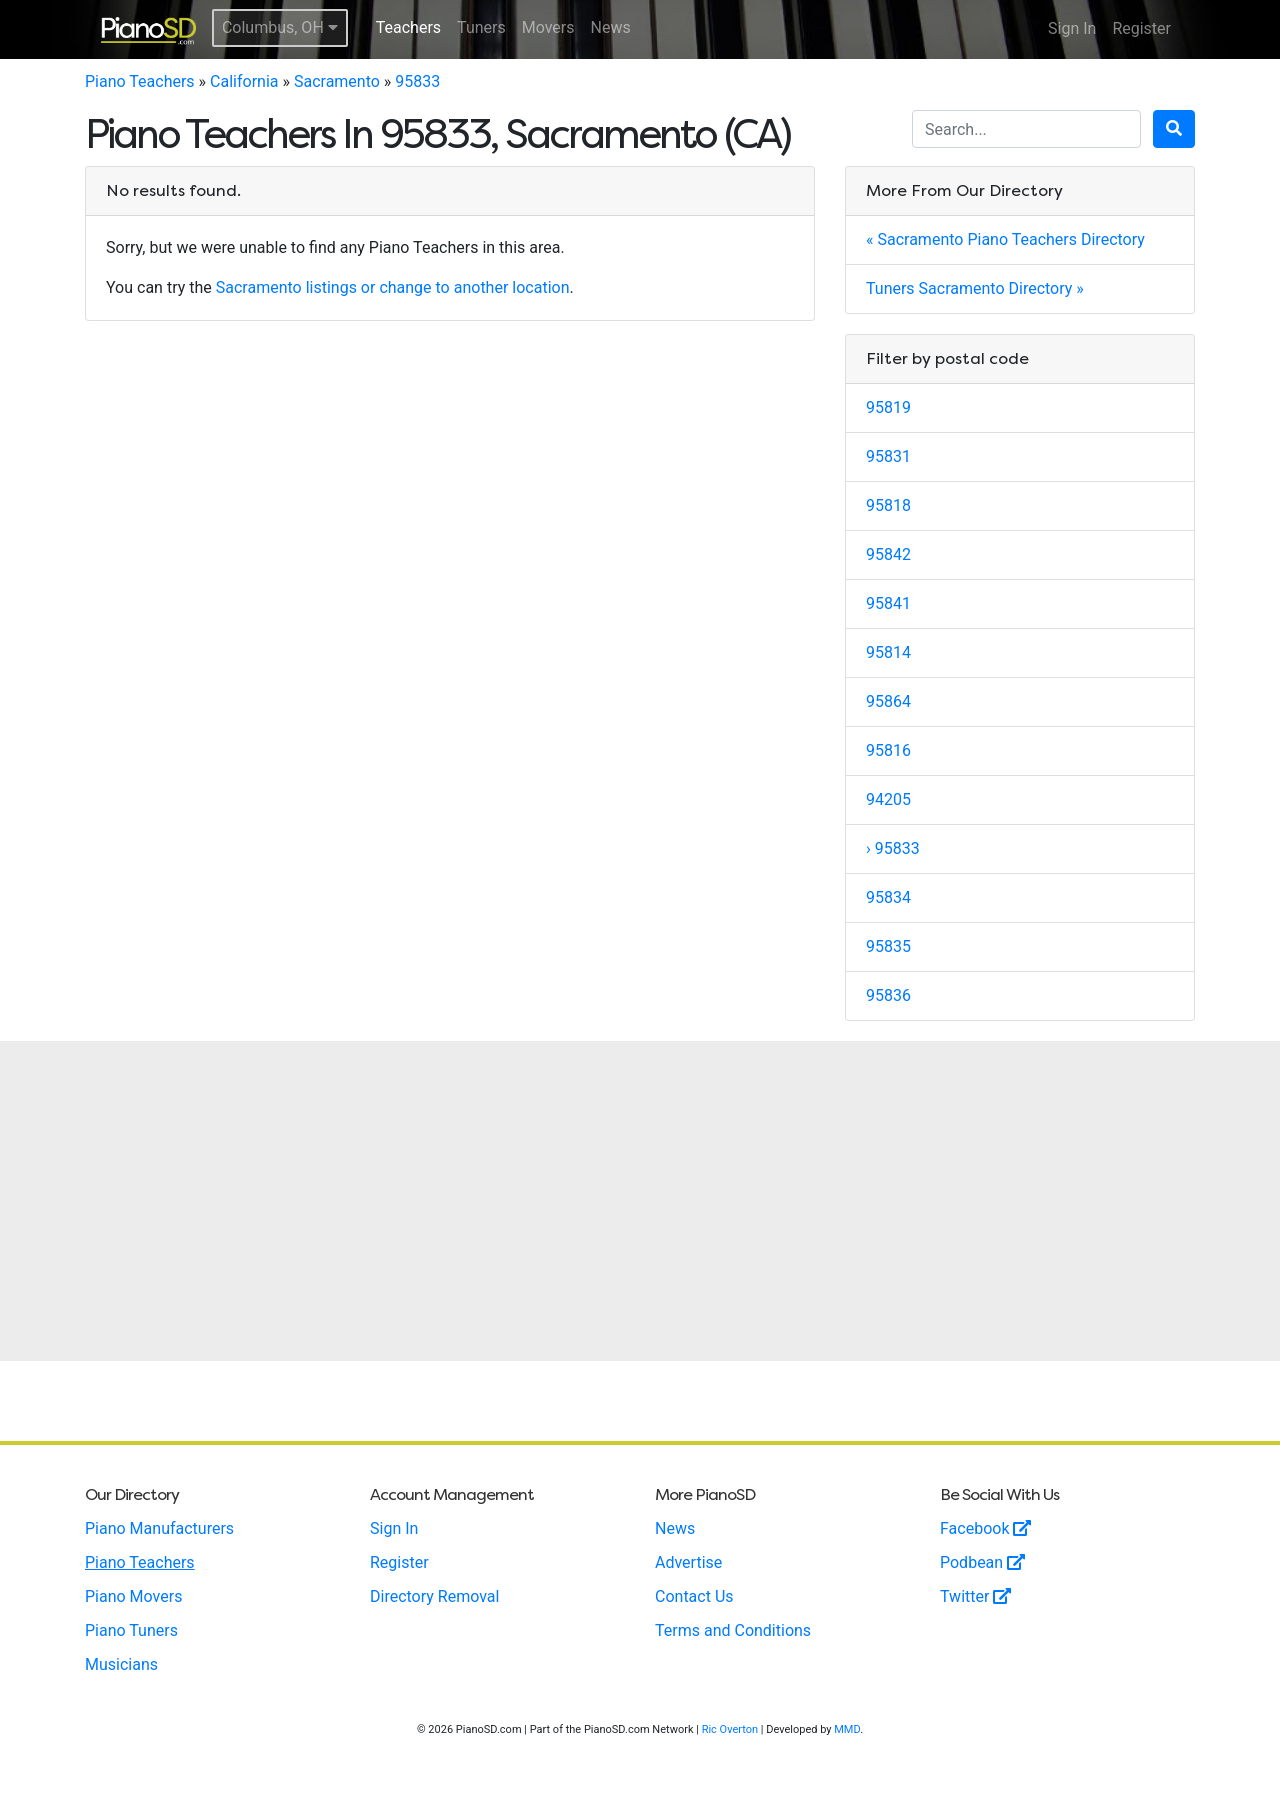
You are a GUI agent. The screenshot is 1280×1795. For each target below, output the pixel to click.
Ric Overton (730, 1729)
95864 (888, 701)
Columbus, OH (280, 27)
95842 (888, 554)
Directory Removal (434, 1596)
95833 (417, 81)
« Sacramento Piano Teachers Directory (1005, 239)
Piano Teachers (140, 81)
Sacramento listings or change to (335, 287)
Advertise (688, 1562)
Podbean (982, 1562)
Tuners (481, 27)
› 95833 (893, 848)
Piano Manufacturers (159, 1528)
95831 (888, 456)
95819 (888, 407)
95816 (888, 750)
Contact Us (694, 1596)
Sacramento (337, 81)
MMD (847, 1729)
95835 (888, 946)
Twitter (975, 1596)
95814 (888, 652)
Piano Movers (133, 1596)
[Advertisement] (640, 1201)
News (611, 27)
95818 (888, 505)
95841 (888, 603)
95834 (888, 897)
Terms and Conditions (733, 1630)
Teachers (408, 27)
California (244, 81)
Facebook (985, 1528)
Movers (548, 27)
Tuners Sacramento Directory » (975, 288)
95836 (888, 995)
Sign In (1072, 28)
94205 (888, 799)
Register (1141, 28)
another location (512, 287)
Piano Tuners (131, 1630)
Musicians (121, 1664)
